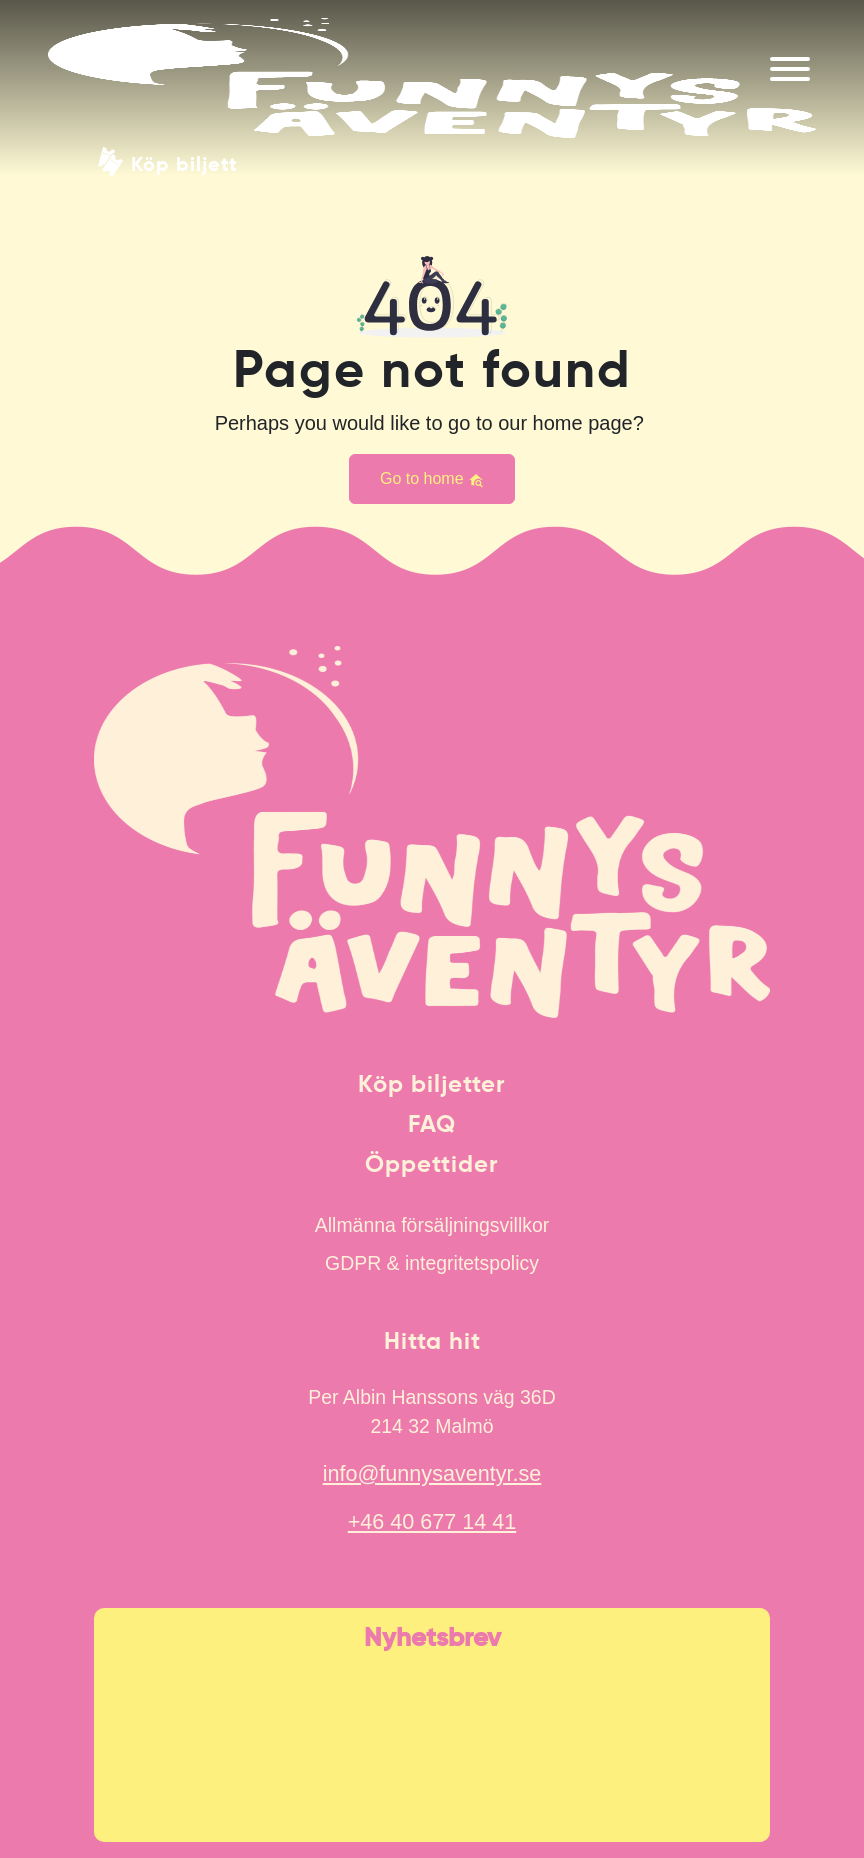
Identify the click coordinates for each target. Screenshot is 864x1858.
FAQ (432, 1124)
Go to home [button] (432, 479)
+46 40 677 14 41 (432, 1521)
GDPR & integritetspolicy (432, 1263)
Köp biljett (184, 162)
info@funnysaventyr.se (432, 1473)
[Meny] (790, 69)
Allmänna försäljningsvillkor (432, 1225)
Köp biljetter (432, 1084)
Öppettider (432, 1164)
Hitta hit (432, 1341)
